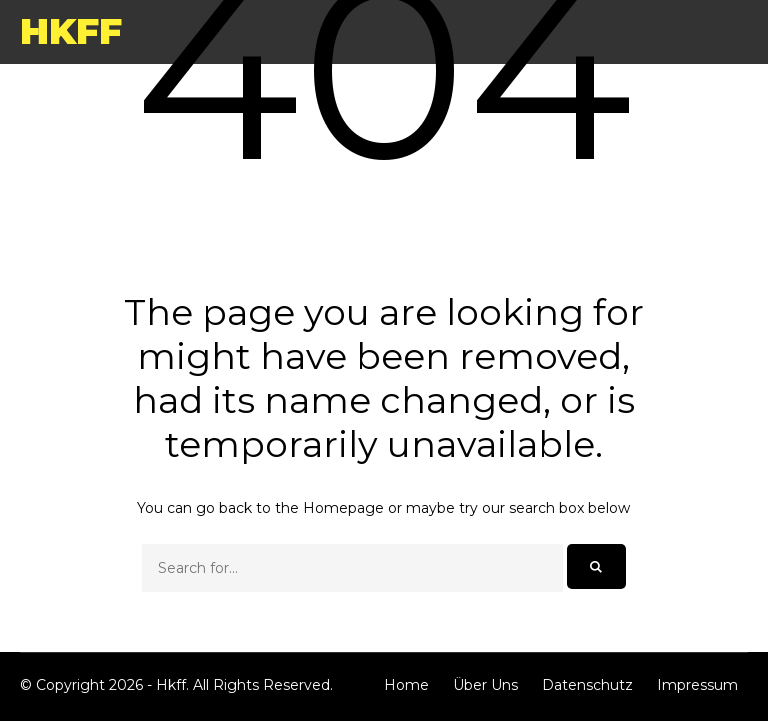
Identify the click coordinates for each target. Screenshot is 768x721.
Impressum (697, 685)
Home (406, 685)
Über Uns (485, 685)
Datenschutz (587, 685)
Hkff (71, 31)
